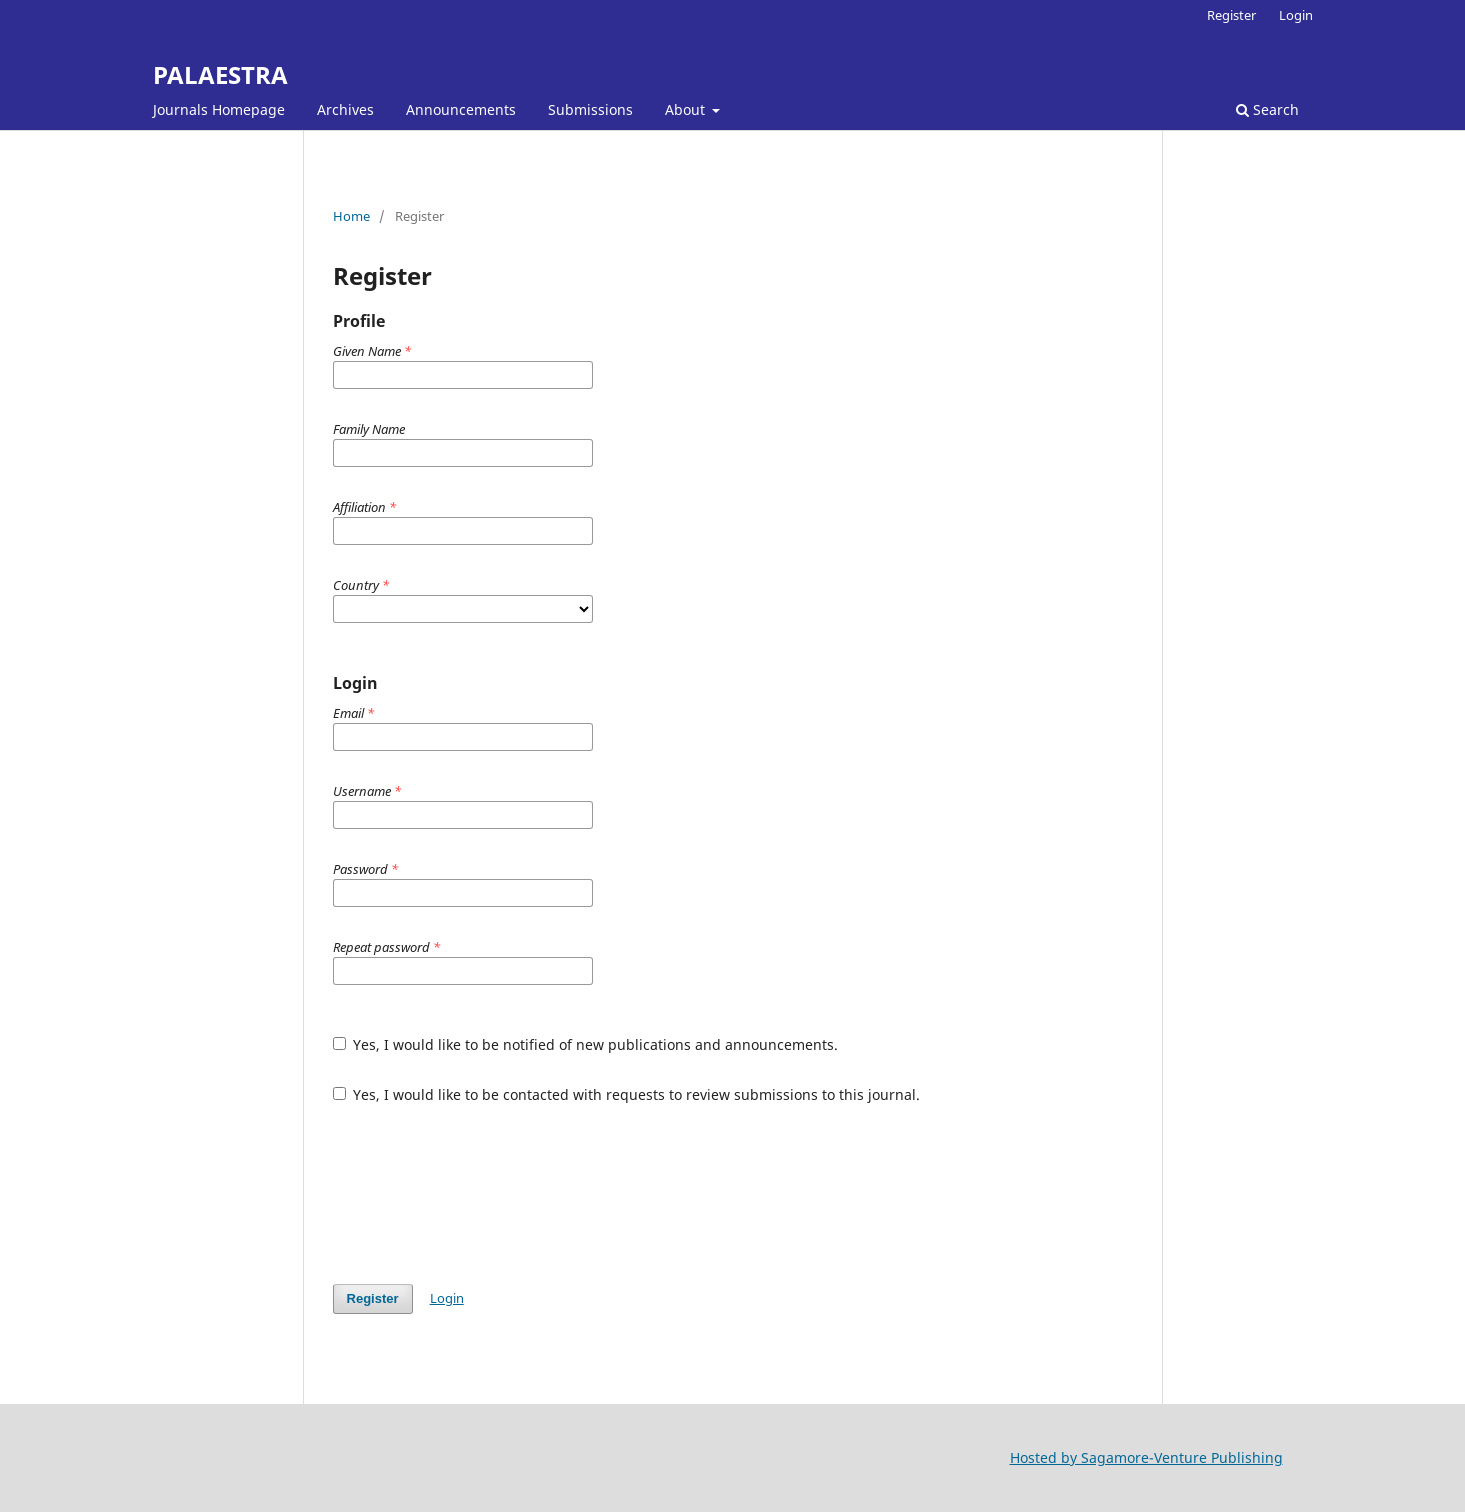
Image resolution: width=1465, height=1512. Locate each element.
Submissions (590, 109)
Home (351, 216)
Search (1267, 109)
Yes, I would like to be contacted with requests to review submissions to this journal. (627, 1094)
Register (1231, 15)
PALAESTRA (220, 74)
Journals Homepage (219, 109)
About (687, 109)
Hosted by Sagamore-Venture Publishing (1146, 1457)
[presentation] (485, 1194)
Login (1296, 15)
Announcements (461, 109)
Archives (345, 109)
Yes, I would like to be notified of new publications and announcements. (586, 1044)
